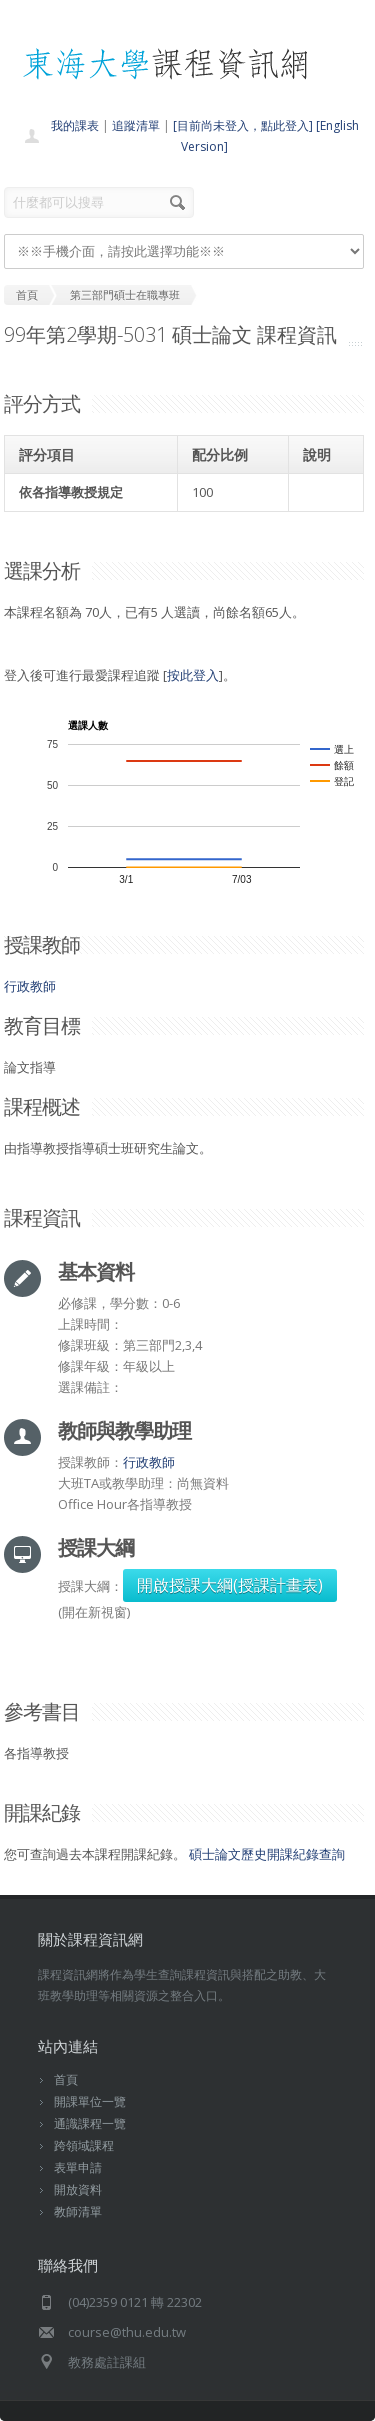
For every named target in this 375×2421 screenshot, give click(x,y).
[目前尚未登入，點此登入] (243, 125)
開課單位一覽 (90, 2101)
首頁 (66, 2079)
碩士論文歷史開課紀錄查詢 (267, 1854)
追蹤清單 (136, 125)
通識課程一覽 (90, 2123)
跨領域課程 (84, 2145)
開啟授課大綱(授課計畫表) (230, 1585)
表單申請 (78, 2167)
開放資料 (78, 2189)
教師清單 (78, 2211)
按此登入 (193, 675)
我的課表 (75, 125)
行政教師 (30, 986)
